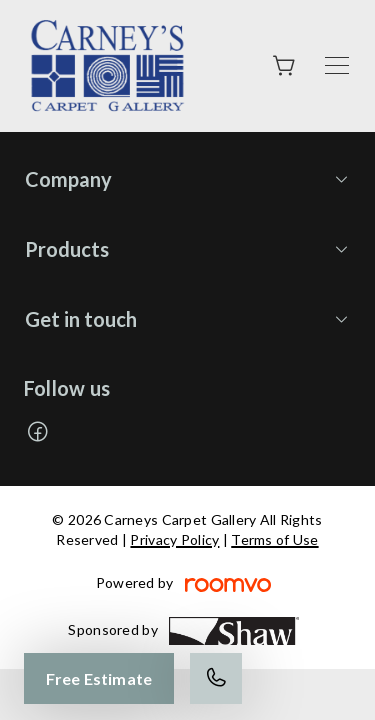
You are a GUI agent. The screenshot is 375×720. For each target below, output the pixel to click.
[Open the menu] (337, 65)
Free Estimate (99, 678)
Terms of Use (274, 539)
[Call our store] (216, 678)
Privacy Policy (174, 539)
